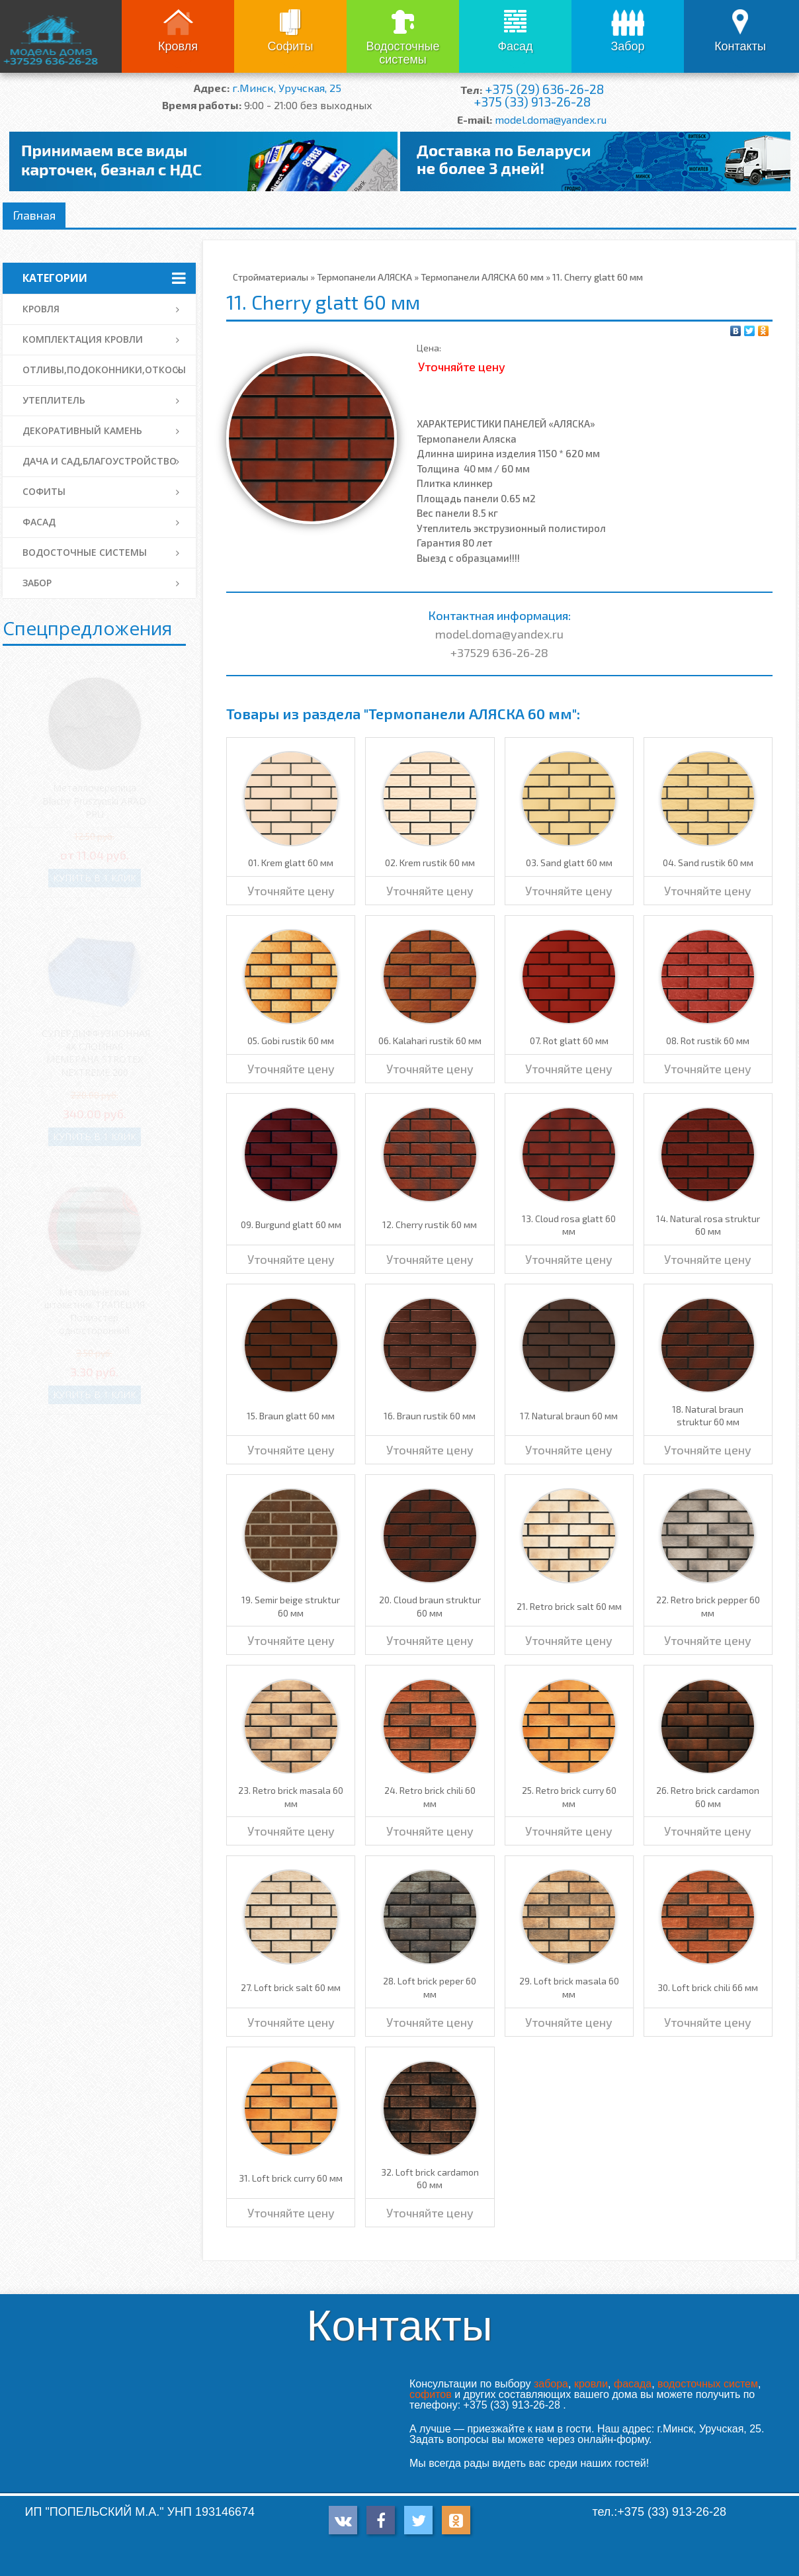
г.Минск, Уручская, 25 (286, 87)
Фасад (514, 46)
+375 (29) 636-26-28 (544, 89)
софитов (430, 2394)
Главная (34, 215)
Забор (627, 46)
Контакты (740, 46)
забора (551, 2383)
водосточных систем (707, 2383)
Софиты (290, 46)
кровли (591, 2383)
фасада (633, 2383)
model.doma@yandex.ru (551, 119)
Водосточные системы (402, 53)
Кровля (178, 46)
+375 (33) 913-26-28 (532, 101)
